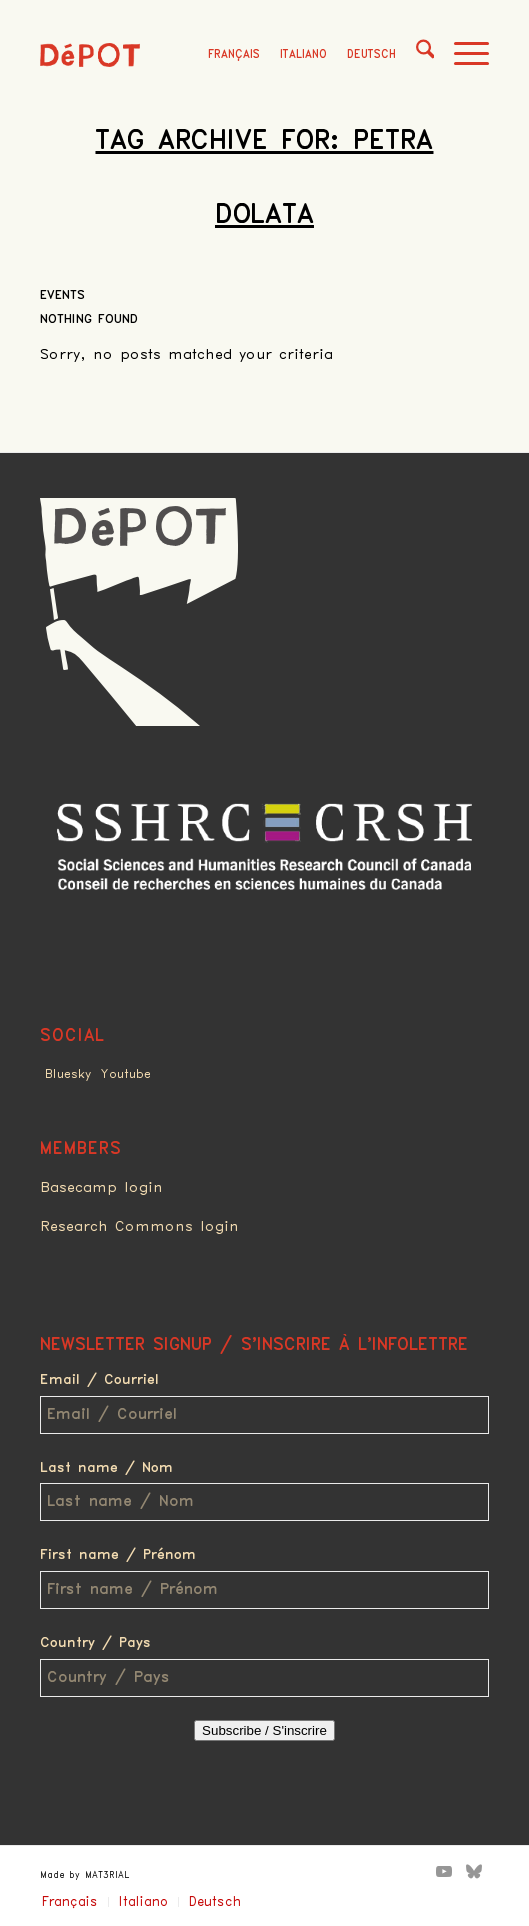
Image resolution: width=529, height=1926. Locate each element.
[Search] (415, 55)
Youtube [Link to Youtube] (126, 1074)
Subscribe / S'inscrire (264, 1730)
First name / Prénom (118, 1555)
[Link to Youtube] (444, 1871)
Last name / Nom (106, 1468)
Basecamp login (101, 1188)
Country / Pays (95, 1643)
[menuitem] (415, 55)
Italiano (303, 54)
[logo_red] (90, 55)
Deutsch (371, 54)
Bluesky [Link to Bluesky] (68, 1074)
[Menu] (461, 55)
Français (234, 54)
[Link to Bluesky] (474, 1871)
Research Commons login (139, 1227)
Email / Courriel (99, 1380)
